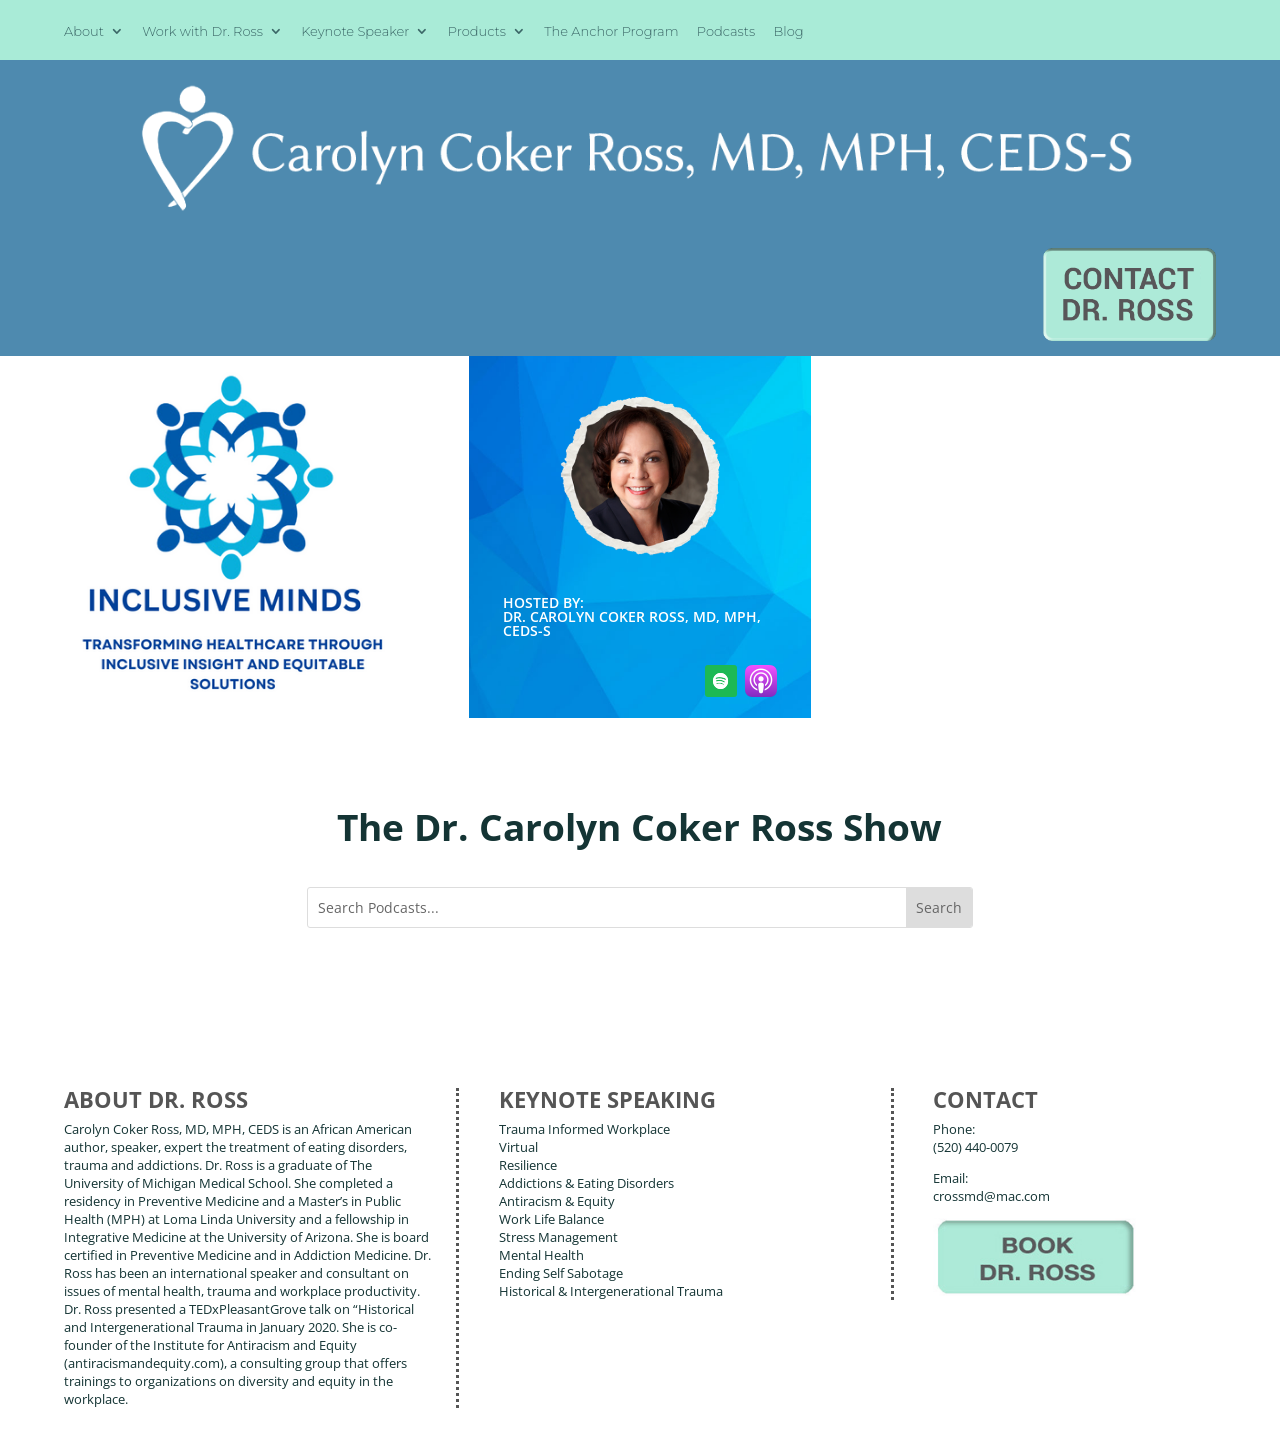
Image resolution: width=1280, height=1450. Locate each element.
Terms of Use (370, 1419)
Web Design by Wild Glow (206, 1419)
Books (200, 1327)
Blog (789, 32)
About (84, 32)
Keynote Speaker (355, 32)
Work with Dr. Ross (202, 32)
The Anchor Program (611, 32)
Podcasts (726, 32)
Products (477, 32)
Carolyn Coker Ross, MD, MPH (409, 1389)
